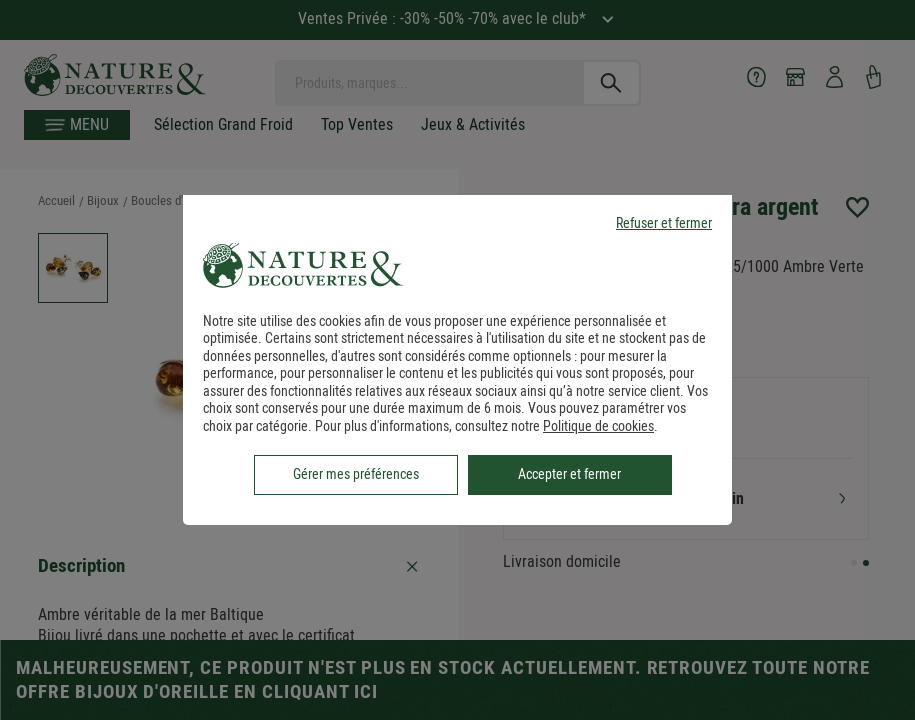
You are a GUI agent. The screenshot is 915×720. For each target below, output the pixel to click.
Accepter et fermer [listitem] (569, 474)
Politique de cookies (598, 426)
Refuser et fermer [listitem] (664, 223)
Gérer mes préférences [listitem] (356, 474)
